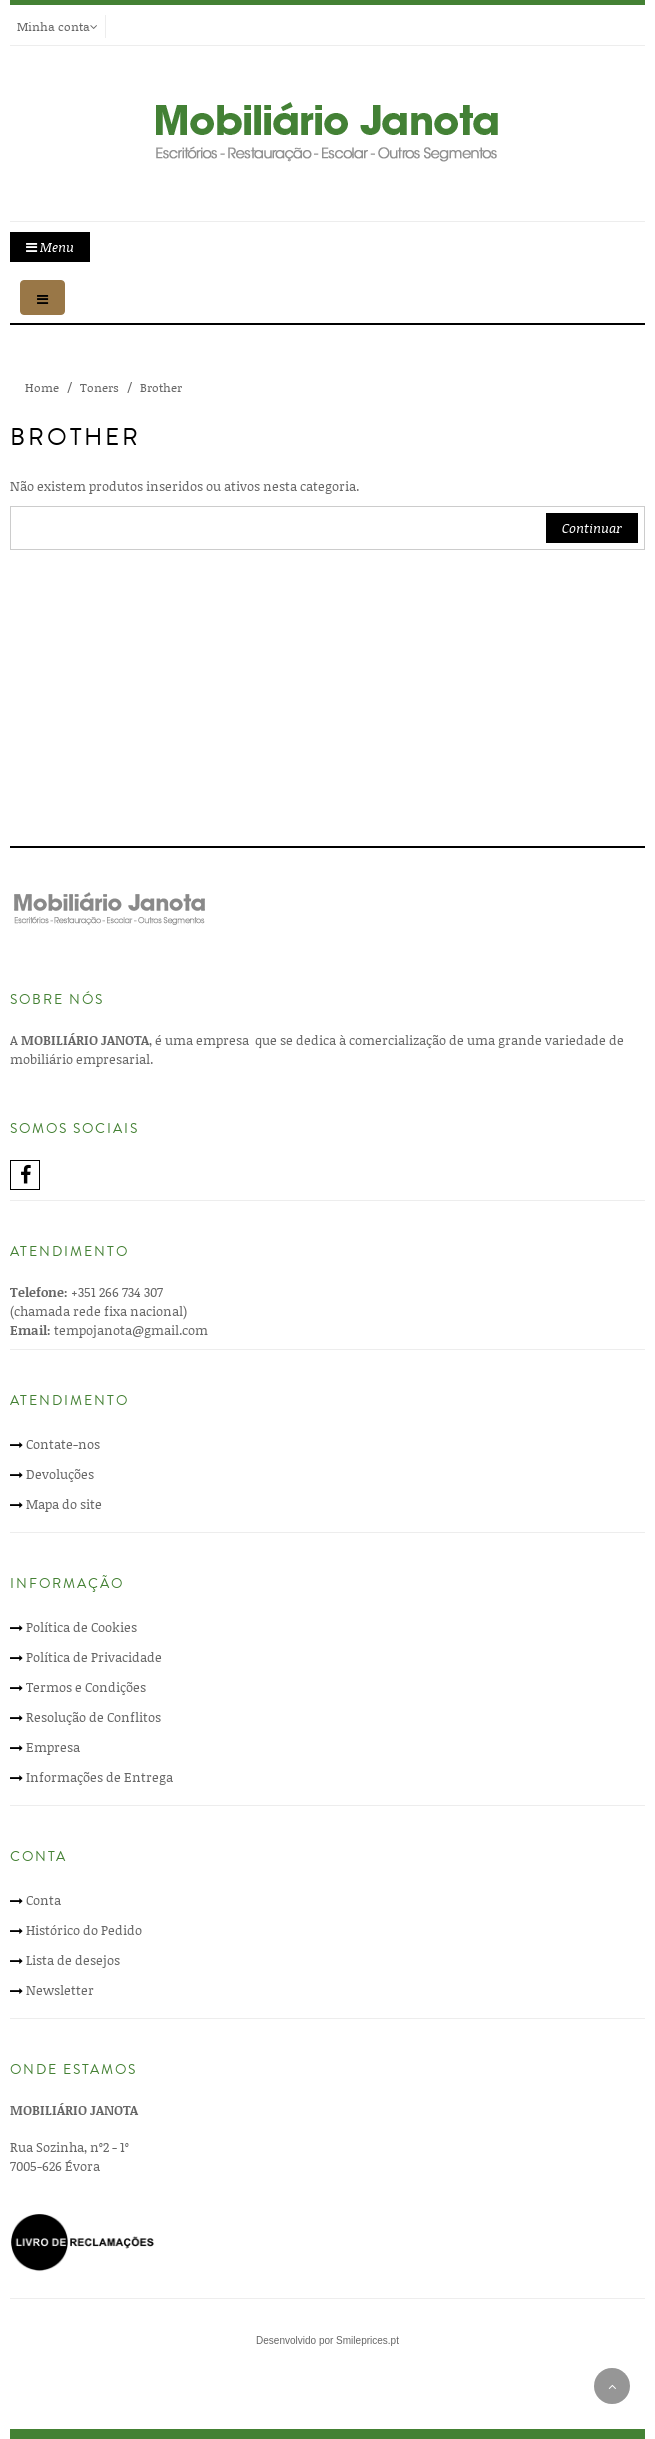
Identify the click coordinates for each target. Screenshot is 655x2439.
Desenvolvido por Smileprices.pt (327, 2340)
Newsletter (60, 1990)
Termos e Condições (86, 1687)
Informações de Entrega (99, 1777)
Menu (50, 247)
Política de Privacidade (94, 1657)
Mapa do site (64, 1504)
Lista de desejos (73, 1960)
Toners (99, 387)
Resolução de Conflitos (93, 1717)
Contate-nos (63, 1444)
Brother (161, 387)
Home (42, 387)
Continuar (592, 528)
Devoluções (60, 1474)
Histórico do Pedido (84, 1930)
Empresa (53, 1747)
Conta (43, 1900)
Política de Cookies (81, 1627)
